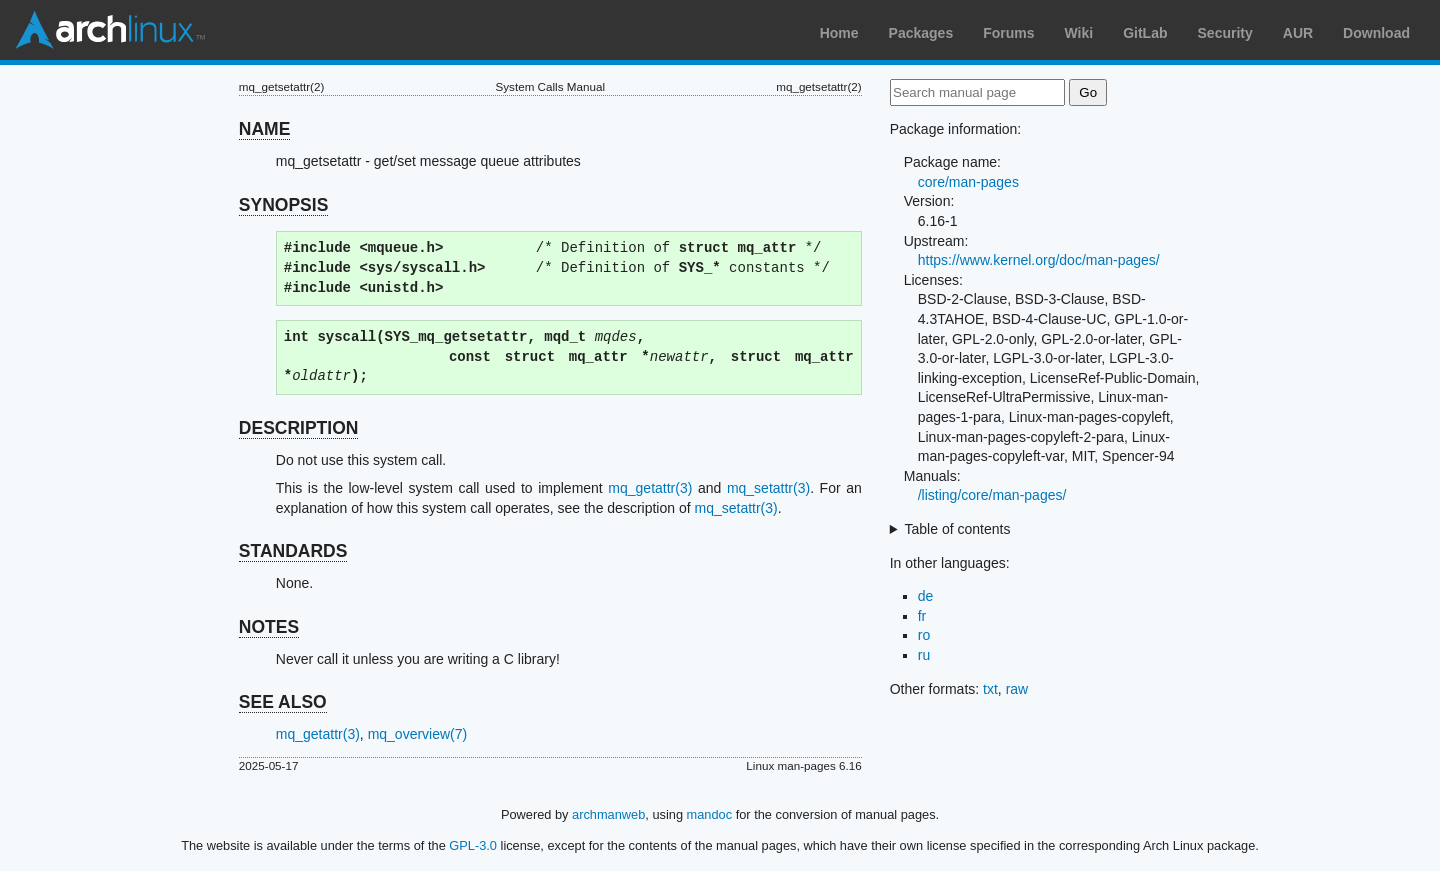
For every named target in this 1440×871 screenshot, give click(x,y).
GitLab (1145, 33)
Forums (1008, 33)
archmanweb (608, 814)
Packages (921, 33)
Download (1376, 33)
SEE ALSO (283, 702)
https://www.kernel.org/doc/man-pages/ (1039, 260)
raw (1017, 689)
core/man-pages (968, 182)
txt (990, 689)
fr (922, 616)
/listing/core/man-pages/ (992, 495)
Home (839, 33)
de (926, 596)
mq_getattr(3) (650, 488)
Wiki (1079, 33)
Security (1225, 33)
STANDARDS (293, 551)
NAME (265, 129)
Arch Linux (110, 30)
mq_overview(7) (418, 734)
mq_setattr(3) (768, 488)
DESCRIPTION (299, 428)
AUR (1298, 33)
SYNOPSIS (283, 205)
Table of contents (958, 529)
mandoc (710, 814)
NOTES (269, 627)
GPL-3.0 (473, 845)
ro (924, 635)
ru (924, 655)
